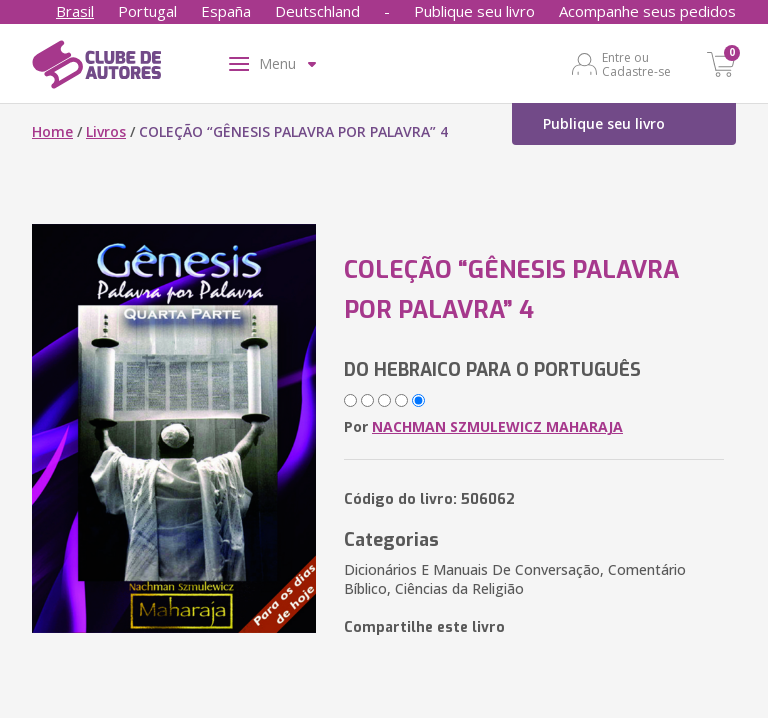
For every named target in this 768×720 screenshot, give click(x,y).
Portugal (147, 11)
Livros (106, 131)
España (226, 11)
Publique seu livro (474, 11)
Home (52, 131)
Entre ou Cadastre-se (636, 64)
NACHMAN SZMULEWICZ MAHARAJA (497, 426)
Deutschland (317, 11)
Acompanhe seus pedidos (647, 11)
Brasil (75, 11)
